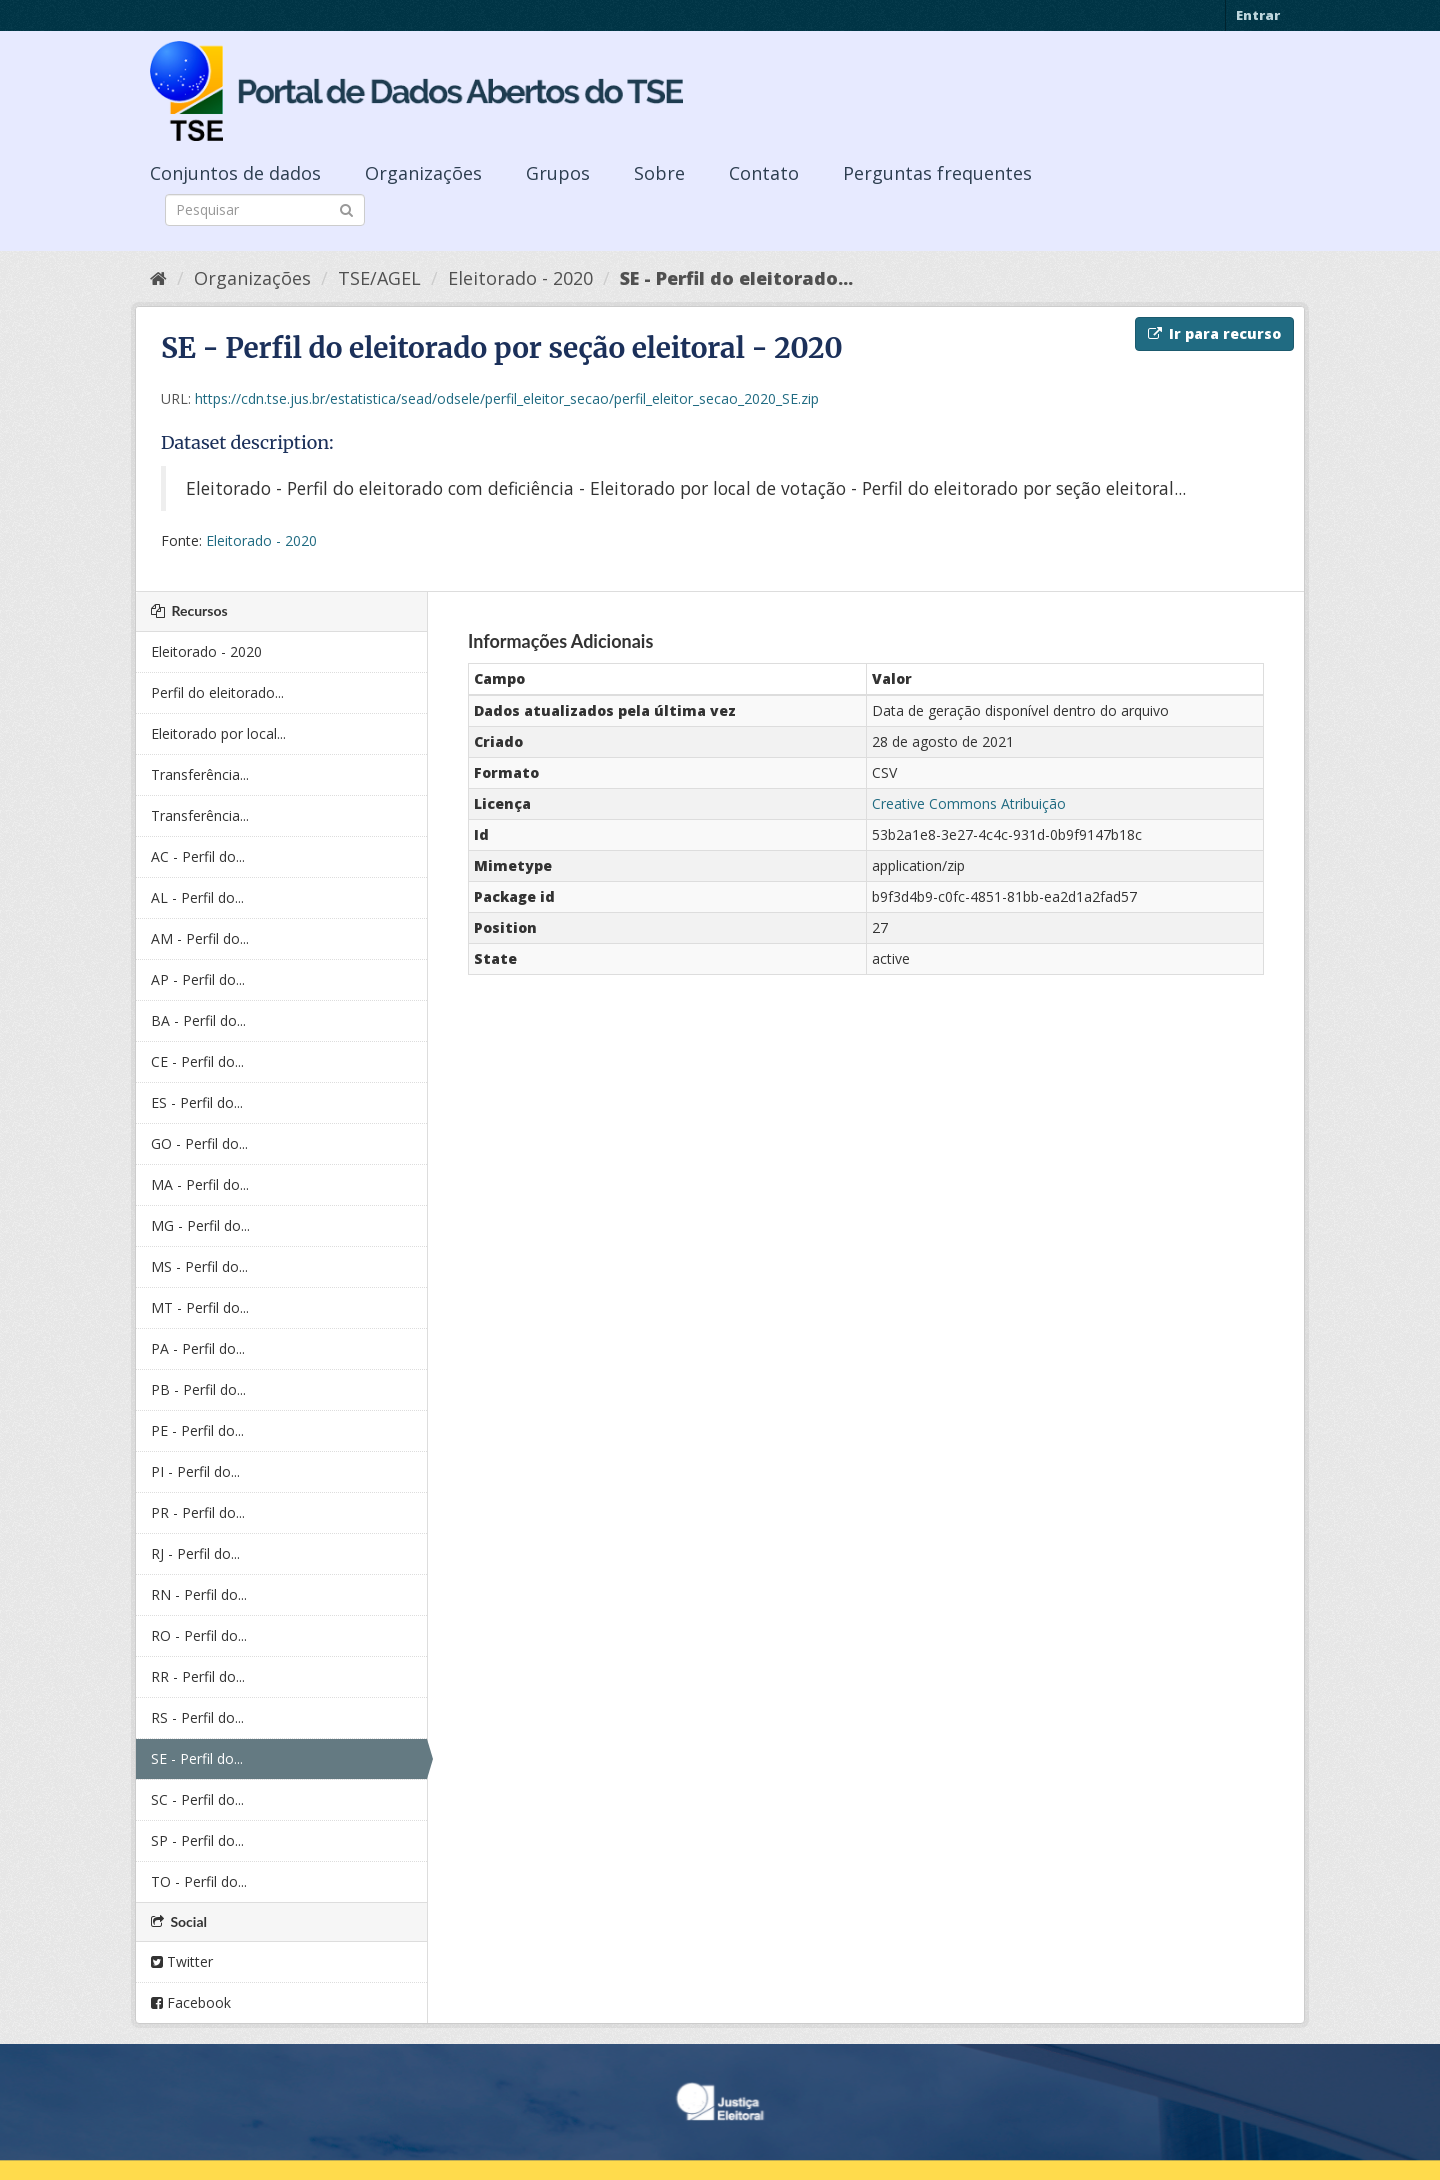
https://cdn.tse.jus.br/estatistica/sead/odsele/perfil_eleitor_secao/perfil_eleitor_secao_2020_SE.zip (507, 398)
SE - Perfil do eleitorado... (736, 278)
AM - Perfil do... (200, 938)
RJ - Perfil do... (195, 1553)
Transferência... (200, 774)
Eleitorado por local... (218, 733)
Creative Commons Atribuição (969, 803)
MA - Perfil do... (200, 1184)
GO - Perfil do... (199, 1143)
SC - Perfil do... (197, 1799)
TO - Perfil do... (199, 1881)
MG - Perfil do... (200, 1225)
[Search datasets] (265, 210)
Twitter (182, 1961)
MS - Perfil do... (199, 1266)
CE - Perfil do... (197, 1061)
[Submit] (346, 208)
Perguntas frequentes (937, 173)
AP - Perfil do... (198, 979)
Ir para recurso (1214, 333)
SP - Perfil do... (197, 1840)
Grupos (558, 173)
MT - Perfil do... (200, 1307)
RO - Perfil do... (199, 1635)
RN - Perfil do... (199, 1594)
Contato (764, 173)
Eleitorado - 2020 (520, 278)
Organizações (423, 173)
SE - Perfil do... (197, 1758)
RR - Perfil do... (198, 1676)
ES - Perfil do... (197, 1102)
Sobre (659, 173)
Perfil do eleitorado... (217, 692)
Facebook (191, 2002)
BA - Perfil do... (198, 1020)
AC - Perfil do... (198, 856)
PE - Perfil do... (197, 1430)
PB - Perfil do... (198, 1389)
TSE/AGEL (379, 278)
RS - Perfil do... (197, 1717)
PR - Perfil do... (198, 1512)
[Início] (158, 278)
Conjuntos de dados (235, 173)
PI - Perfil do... (195, 1471)
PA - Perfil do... (198, 1348)
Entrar (1258, 15)
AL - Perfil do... (197, 897)
